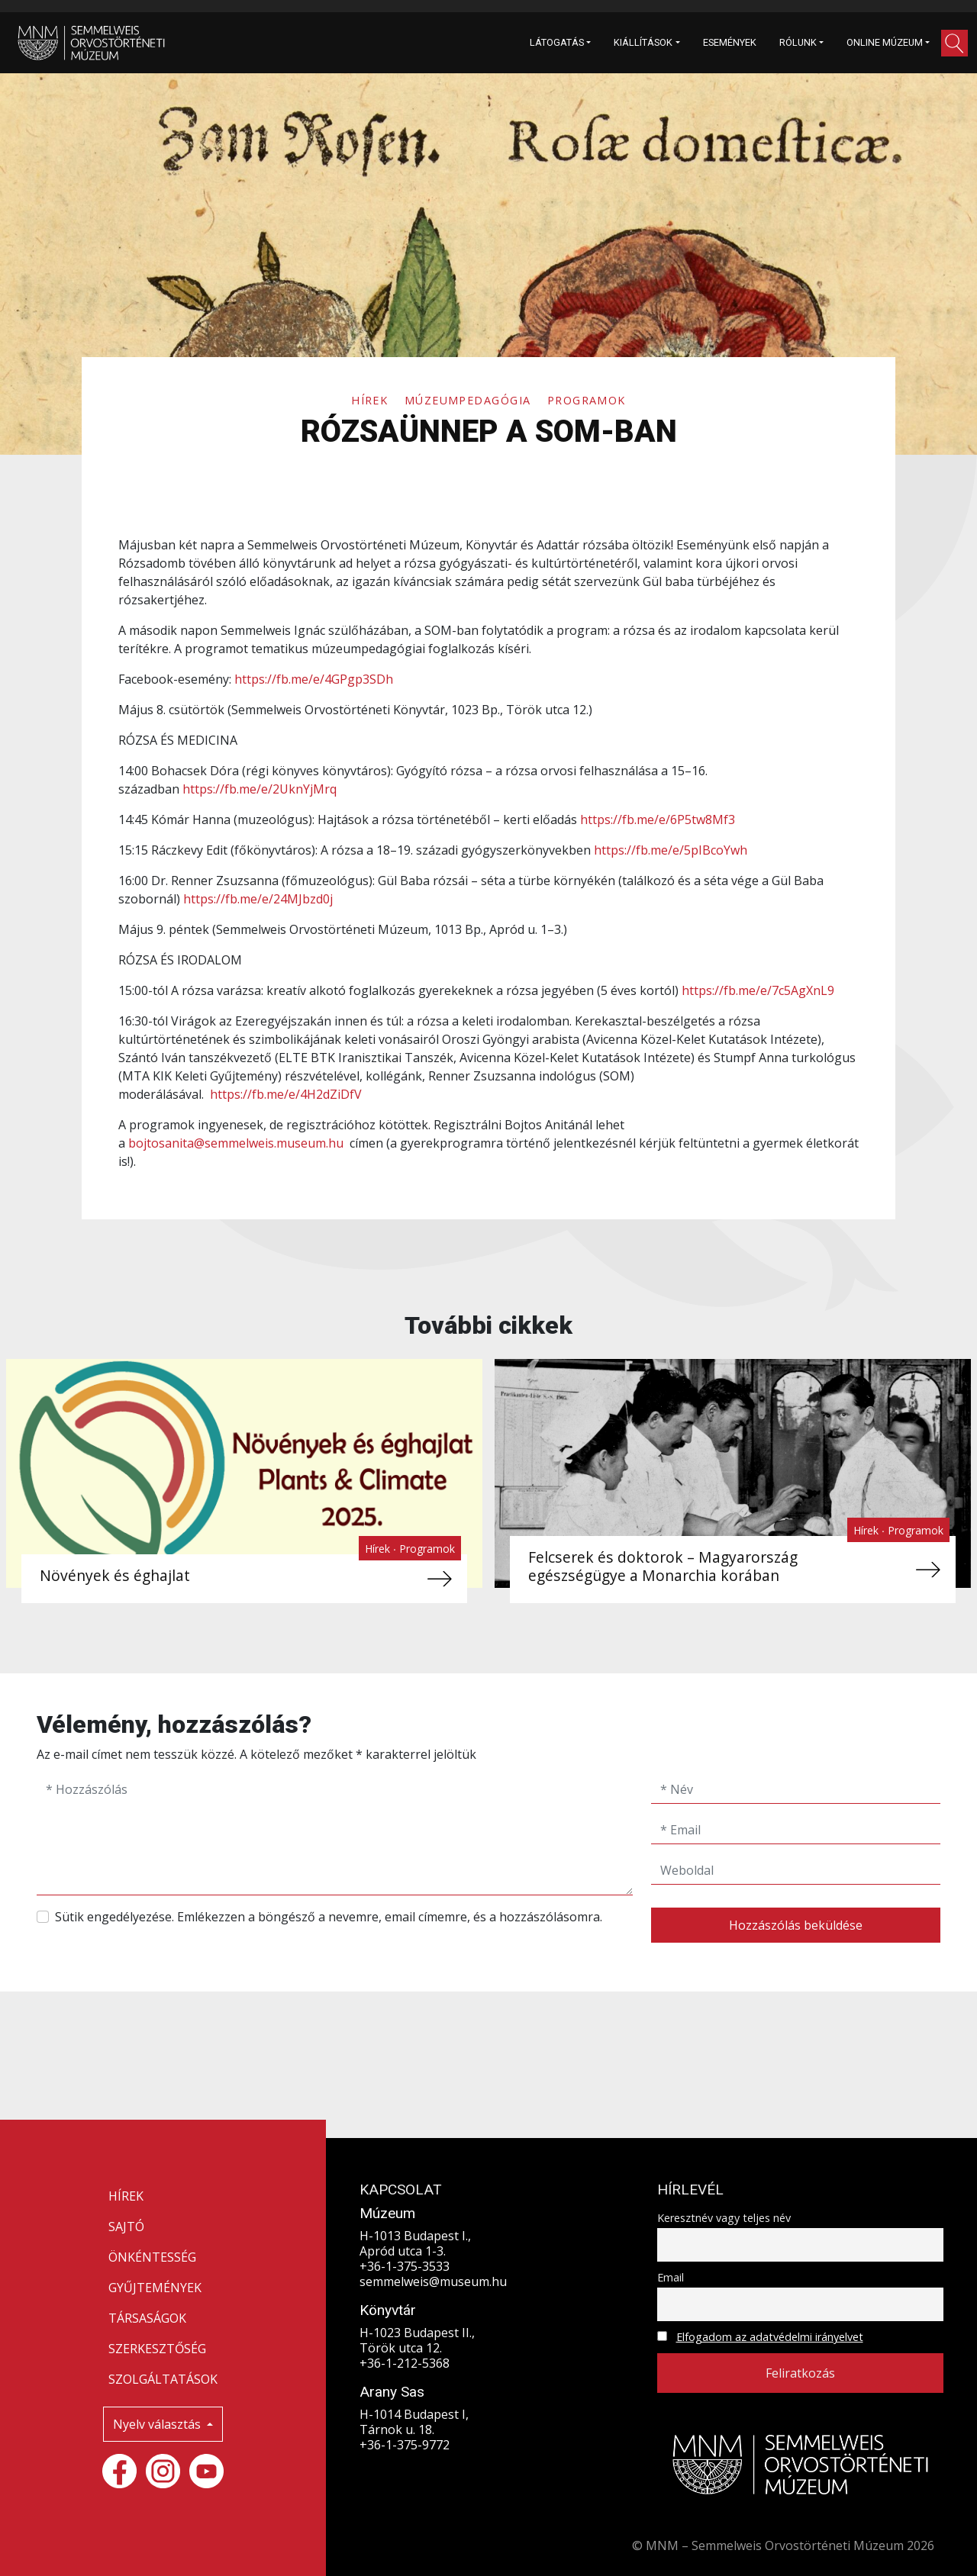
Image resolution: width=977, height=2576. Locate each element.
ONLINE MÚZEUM (884, 42)
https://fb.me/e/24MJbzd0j (258, 898)
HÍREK (125, 2196)
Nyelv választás (158, 2424)
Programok (586, 400)
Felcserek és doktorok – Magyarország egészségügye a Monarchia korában (661, 1566)
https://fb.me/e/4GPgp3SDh (313, 679)
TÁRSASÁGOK (147, 2318)
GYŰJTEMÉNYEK (155, 2287)
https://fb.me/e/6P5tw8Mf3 (657, 819)
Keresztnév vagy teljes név (724, 2218)
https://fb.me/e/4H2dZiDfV (286, 1094)
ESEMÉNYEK (729, 42)
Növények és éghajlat (114, 1575)
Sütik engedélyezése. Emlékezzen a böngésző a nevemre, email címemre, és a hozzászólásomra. (328, 1916)
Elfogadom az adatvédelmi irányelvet (769, 2337)
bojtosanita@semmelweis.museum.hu (235, 1143)
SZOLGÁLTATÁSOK (163, 2379)
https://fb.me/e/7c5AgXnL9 (758, 990)
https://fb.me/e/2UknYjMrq (259, 789)
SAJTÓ (126, 2226)
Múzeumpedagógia (470, 400)
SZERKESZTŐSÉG (157, 2348)
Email (670, 2277)
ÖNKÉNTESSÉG (152, 2257)
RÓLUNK (798, 42)
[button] (954, 43)
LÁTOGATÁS (557, 42)
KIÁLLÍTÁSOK (643, 42)
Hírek (371, 400)
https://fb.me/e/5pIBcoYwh (670, 850)
